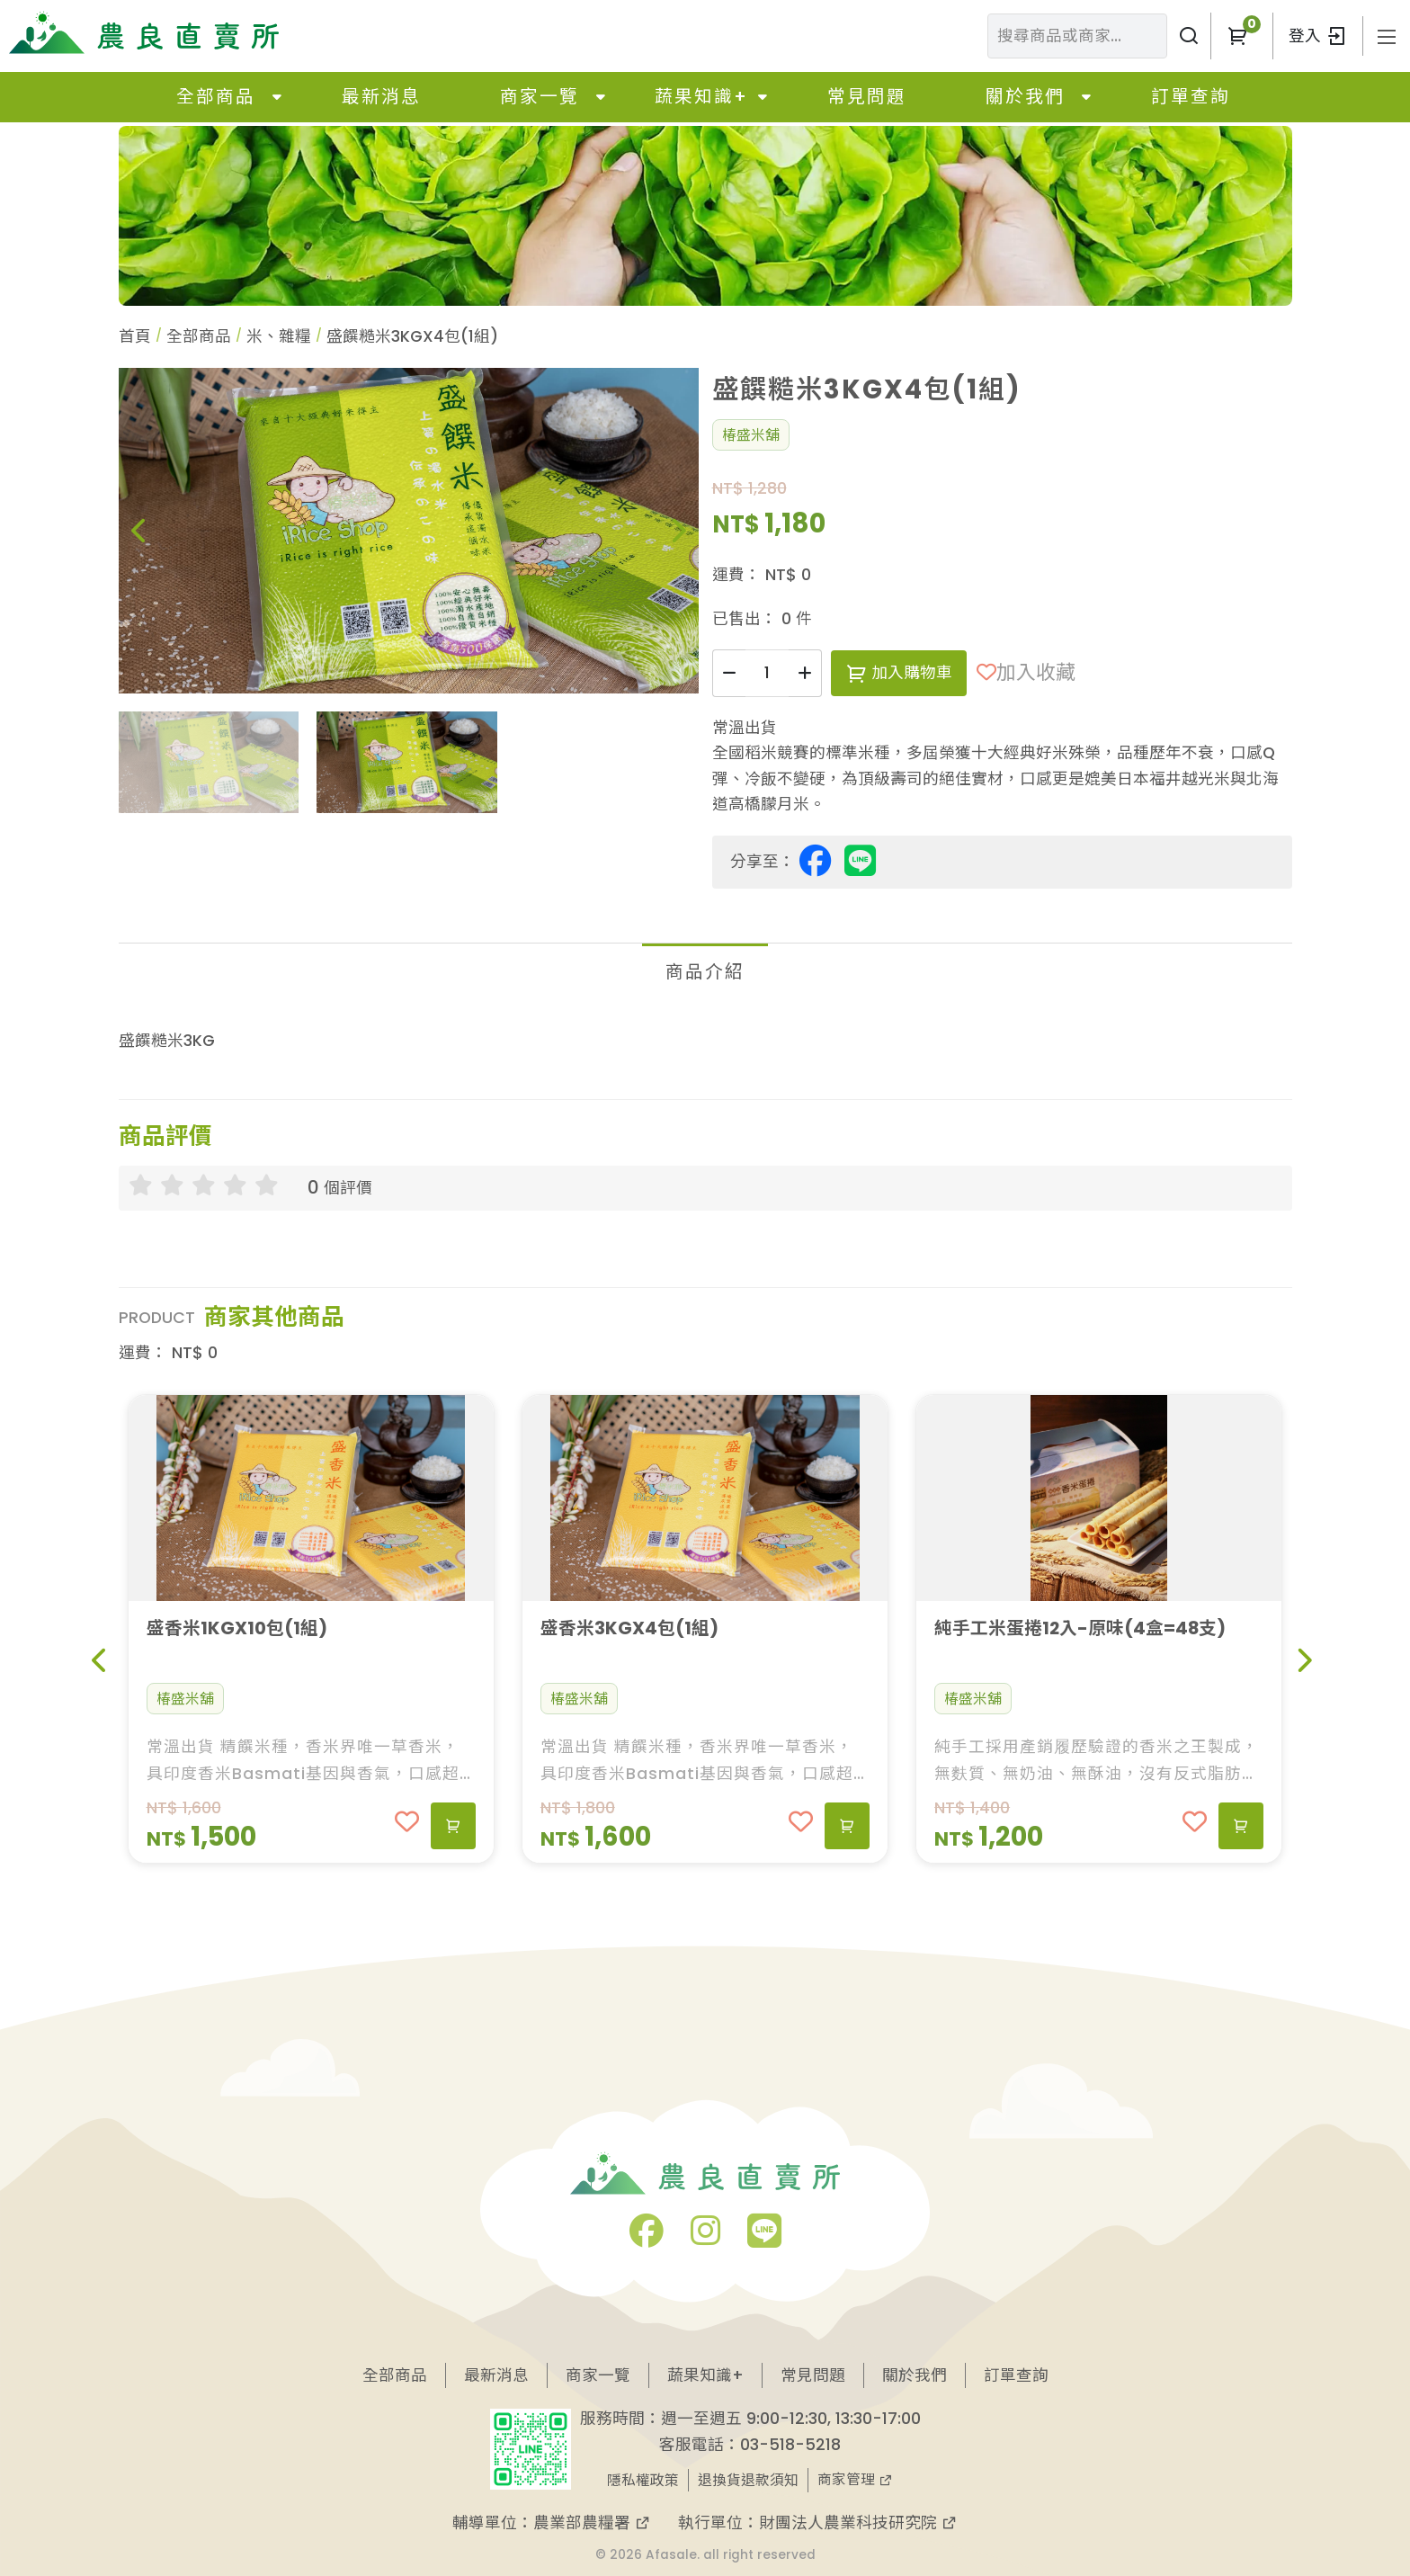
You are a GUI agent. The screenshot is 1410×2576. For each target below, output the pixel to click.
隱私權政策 (643, 2480)
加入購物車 (898, 672)
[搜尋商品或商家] (1188, 35)
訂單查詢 (1190, 96)
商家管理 (855, 2479)
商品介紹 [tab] (705, 971)
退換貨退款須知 (748, 2480)
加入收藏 (1026, 672)
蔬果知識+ (701, 96)
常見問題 (866, 96)
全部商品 (215, 96)
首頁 (135, 336)
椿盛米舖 (751, 434)
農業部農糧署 (592, 2522)
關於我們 (1025, 96)
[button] (1237, 36)
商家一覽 (539, 96)
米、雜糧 (278, 336)
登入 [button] (1318, 35)
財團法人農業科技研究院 (858, 2522)
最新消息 (381, 96)
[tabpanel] (705, 1041)
